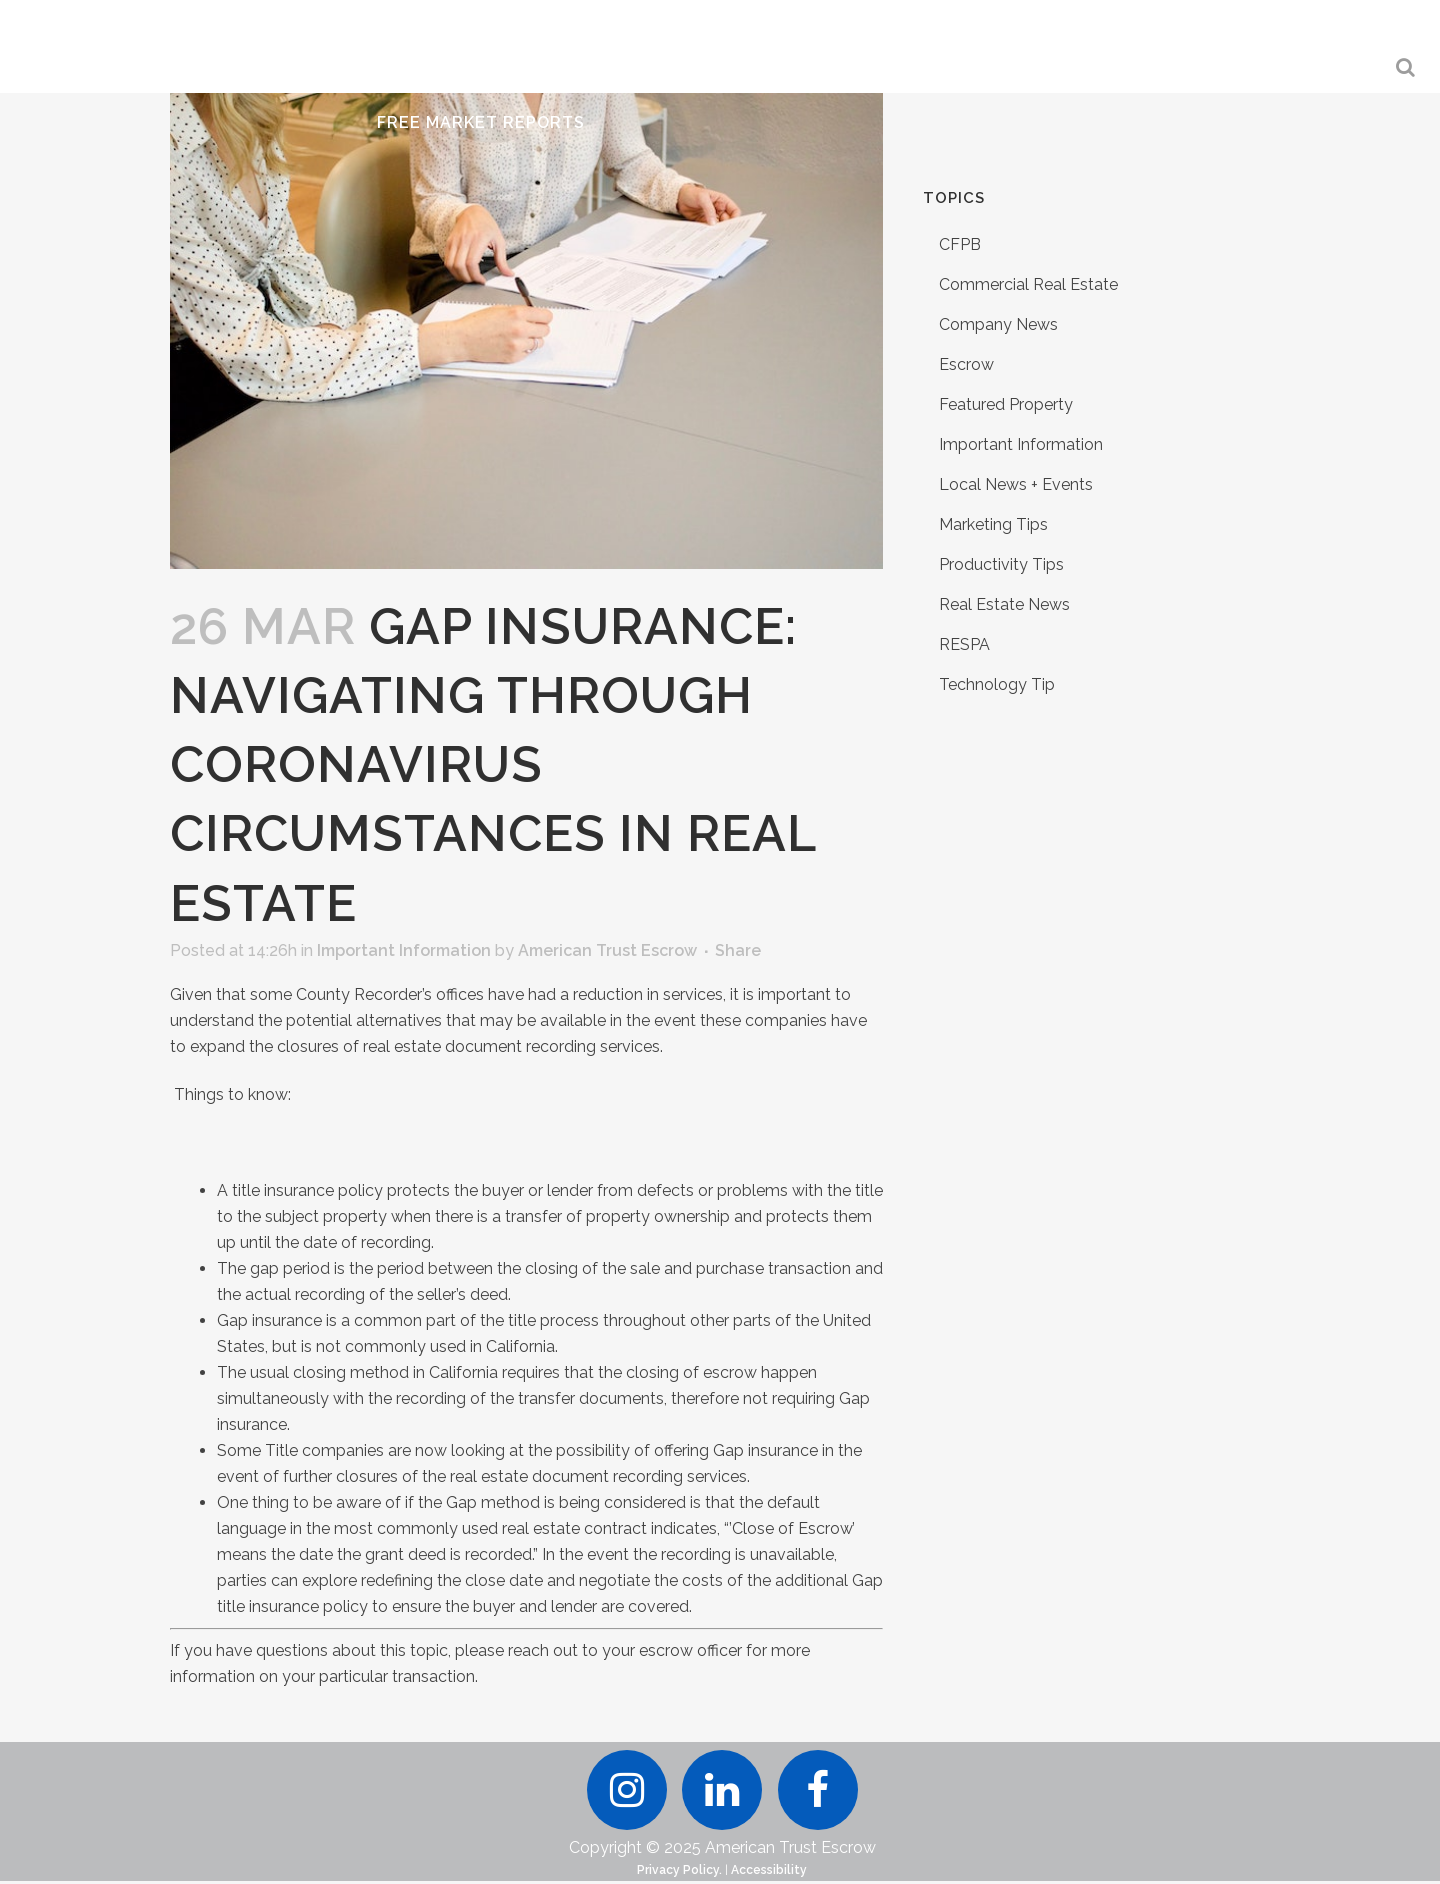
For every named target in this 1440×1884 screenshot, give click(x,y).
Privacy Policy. (679, 1873)
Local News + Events (1016, 484)
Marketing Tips (993, 524)
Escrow (966, 364)
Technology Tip (997, 684)
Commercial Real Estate (1028, 284)
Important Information (404, 950)
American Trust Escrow (607, 950)
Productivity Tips (1001, 564)
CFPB (960, 244)
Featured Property (1006, 404)
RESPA (964, 644)
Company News (998, 324)
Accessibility (769, 1873)
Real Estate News (1004, 604)
